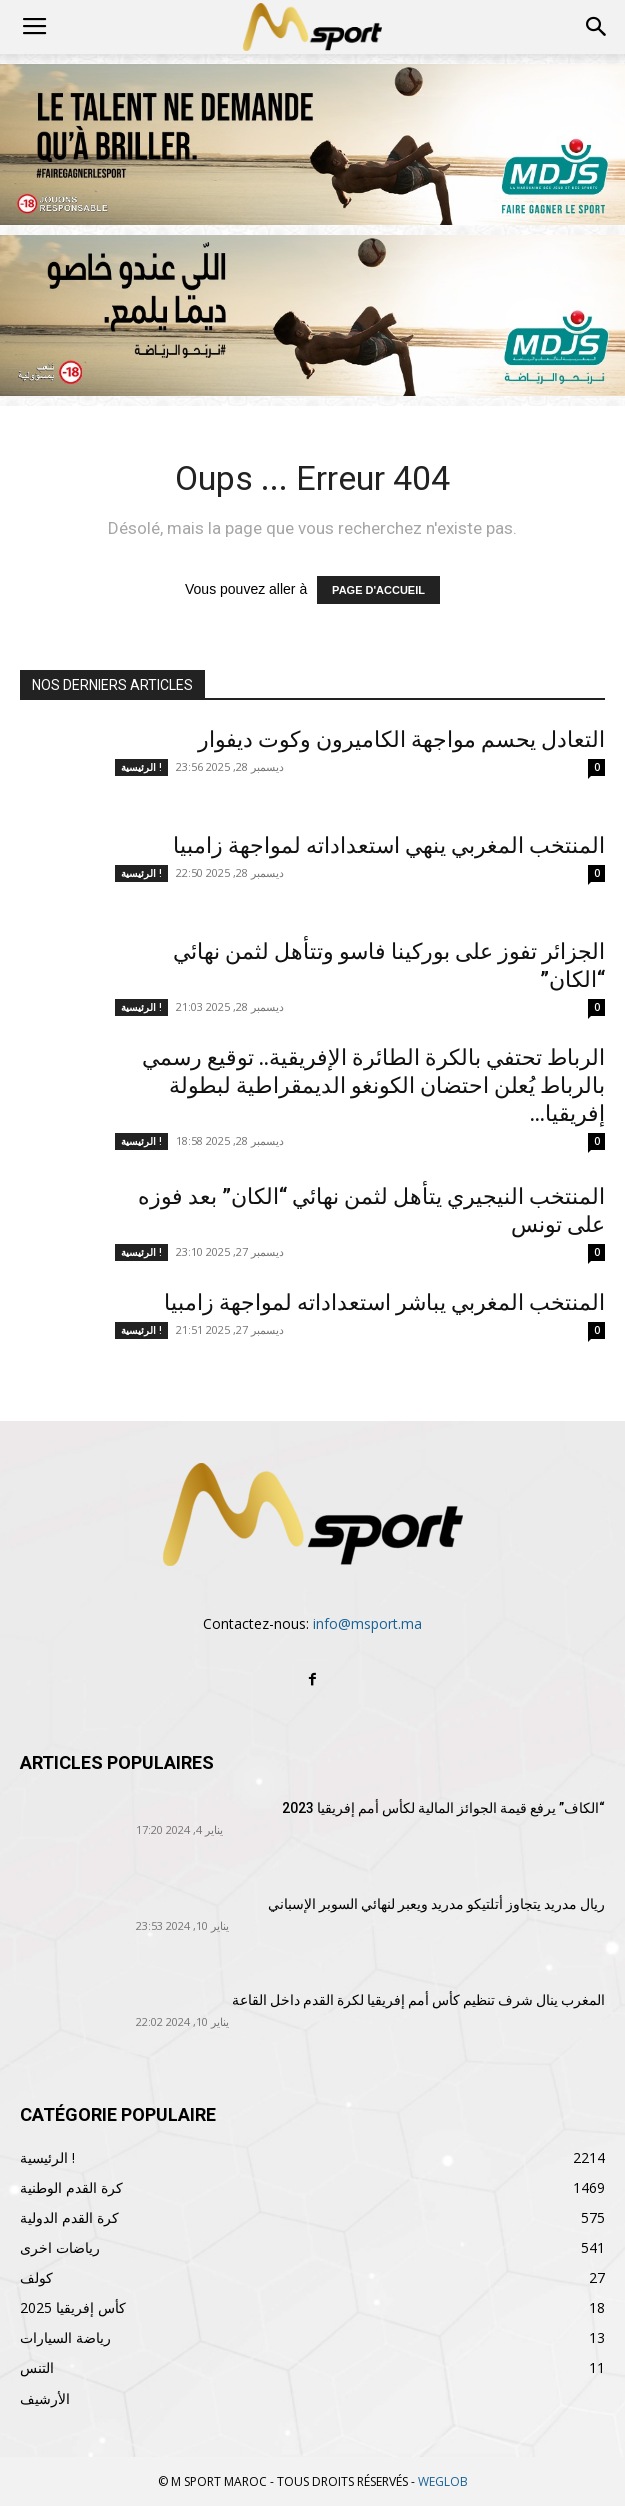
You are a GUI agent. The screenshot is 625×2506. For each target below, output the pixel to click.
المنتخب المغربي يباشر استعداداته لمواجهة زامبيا (384, 1302)
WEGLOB (443, 2481)
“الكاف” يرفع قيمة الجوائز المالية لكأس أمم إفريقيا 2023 (443, 1808)
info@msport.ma (367, 1623)
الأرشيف (45, 2398)
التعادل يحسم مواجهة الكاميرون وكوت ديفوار (401, 739)
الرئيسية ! (141, 767)
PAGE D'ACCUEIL (378, 590)
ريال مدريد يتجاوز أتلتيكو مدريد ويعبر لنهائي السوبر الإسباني (436, 1904)
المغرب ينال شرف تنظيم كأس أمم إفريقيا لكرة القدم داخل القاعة (418, 2000)
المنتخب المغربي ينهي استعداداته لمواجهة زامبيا (389, 845)
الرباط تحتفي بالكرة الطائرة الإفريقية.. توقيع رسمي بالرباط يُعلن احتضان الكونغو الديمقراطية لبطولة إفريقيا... (373, 1085)
